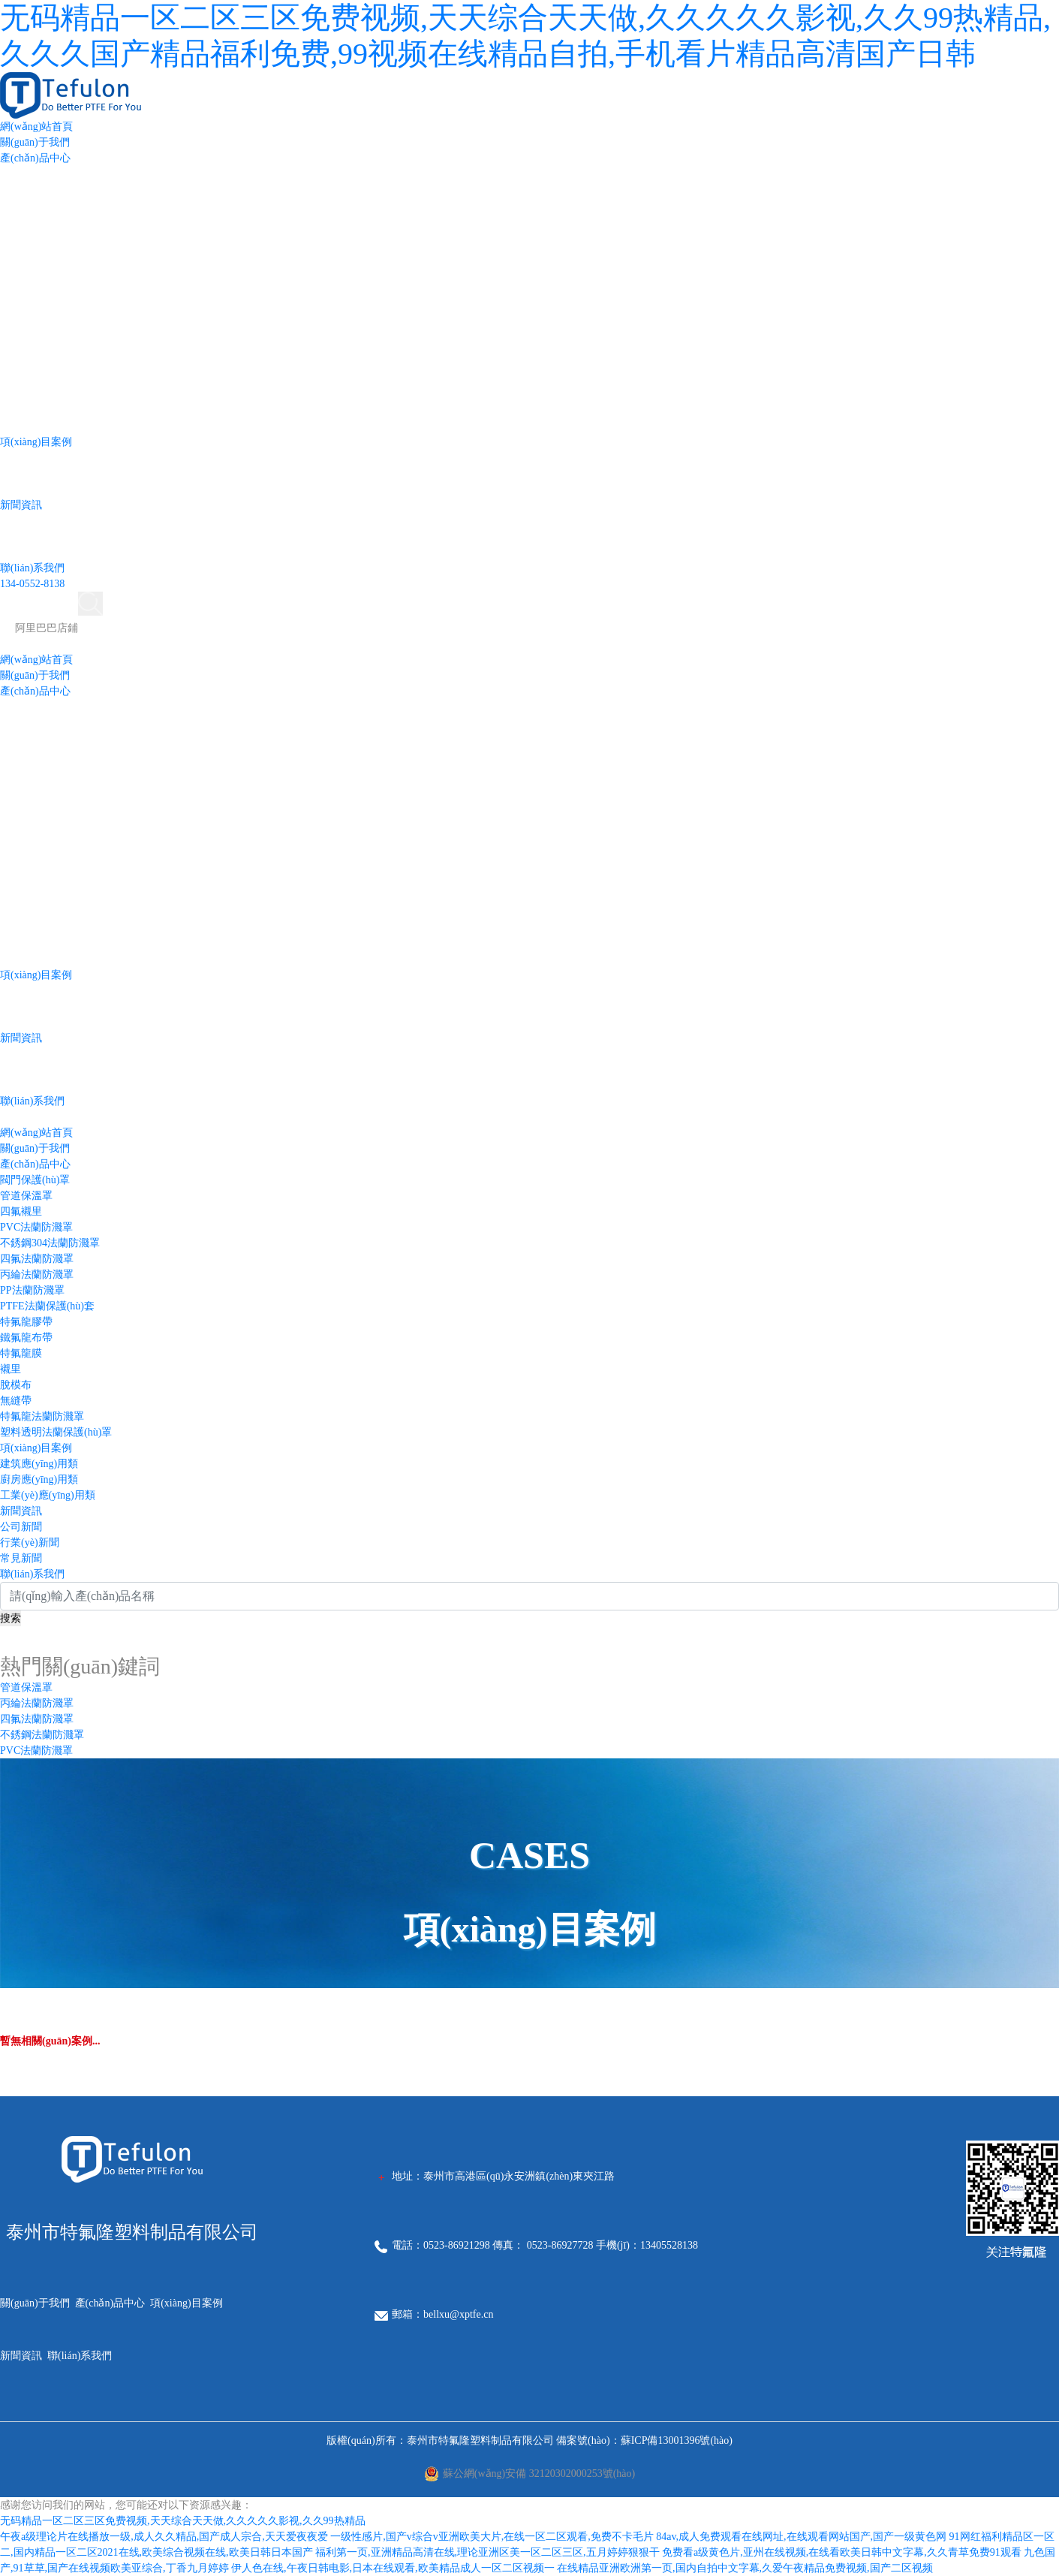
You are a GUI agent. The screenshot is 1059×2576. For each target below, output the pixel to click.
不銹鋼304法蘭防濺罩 (50, 1243)
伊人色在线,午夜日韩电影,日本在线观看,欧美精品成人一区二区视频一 (393, 2568)
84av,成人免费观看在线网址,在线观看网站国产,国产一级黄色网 (801, 2536)
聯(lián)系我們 (32, 568)
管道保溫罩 (26, 1195)
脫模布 (16, 1384)
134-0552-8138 (32, 583)
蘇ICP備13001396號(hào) (677, 2440)
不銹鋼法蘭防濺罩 (42, 1734)
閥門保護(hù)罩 (35, 1180)
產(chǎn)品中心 (35, 158)
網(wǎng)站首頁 (36, 126)
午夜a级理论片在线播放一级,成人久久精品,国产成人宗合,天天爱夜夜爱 (164, 2536)
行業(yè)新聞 (29, 1542)
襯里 (10, 1369)
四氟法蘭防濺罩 (37, 1258)
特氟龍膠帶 (26, 1321)
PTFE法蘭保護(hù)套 (47, 1306)
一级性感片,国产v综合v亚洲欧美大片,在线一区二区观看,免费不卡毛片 (492, 2536)
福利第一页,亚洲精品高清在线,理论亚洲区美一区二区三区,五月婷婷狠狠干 (487, 2552)
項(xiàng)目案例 (36, 441)
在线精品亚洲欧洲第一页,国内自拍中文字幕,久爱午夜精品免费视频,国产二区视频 (745, 2568)
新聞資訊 (21, 505)
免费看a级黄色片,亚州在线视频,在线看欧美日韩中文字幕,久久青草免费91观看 (841, 2552)
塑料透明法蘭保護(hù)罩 (56, 1432)
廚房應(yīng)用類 (39, 1479)
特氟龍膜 (21, 1353)
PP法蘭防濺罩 (32, 1290)
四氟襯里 (21, 1211)
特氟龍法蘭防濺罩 (42, 1416)
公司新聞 (21, 1526)
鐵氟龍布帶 (26, 1337)
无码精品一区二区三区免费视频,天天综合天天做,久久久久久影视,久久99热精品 (183, 2520)
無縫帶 (16, 1400)
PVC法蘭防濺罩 (36, 1227)
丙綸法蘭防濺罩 (37, 1274)
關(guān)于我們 (35, 142)
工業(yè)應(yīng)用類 (47, 1495)
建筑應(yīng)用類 (39, 1463)
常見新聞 (21, 1558)
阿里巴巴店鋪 (46, 628)
